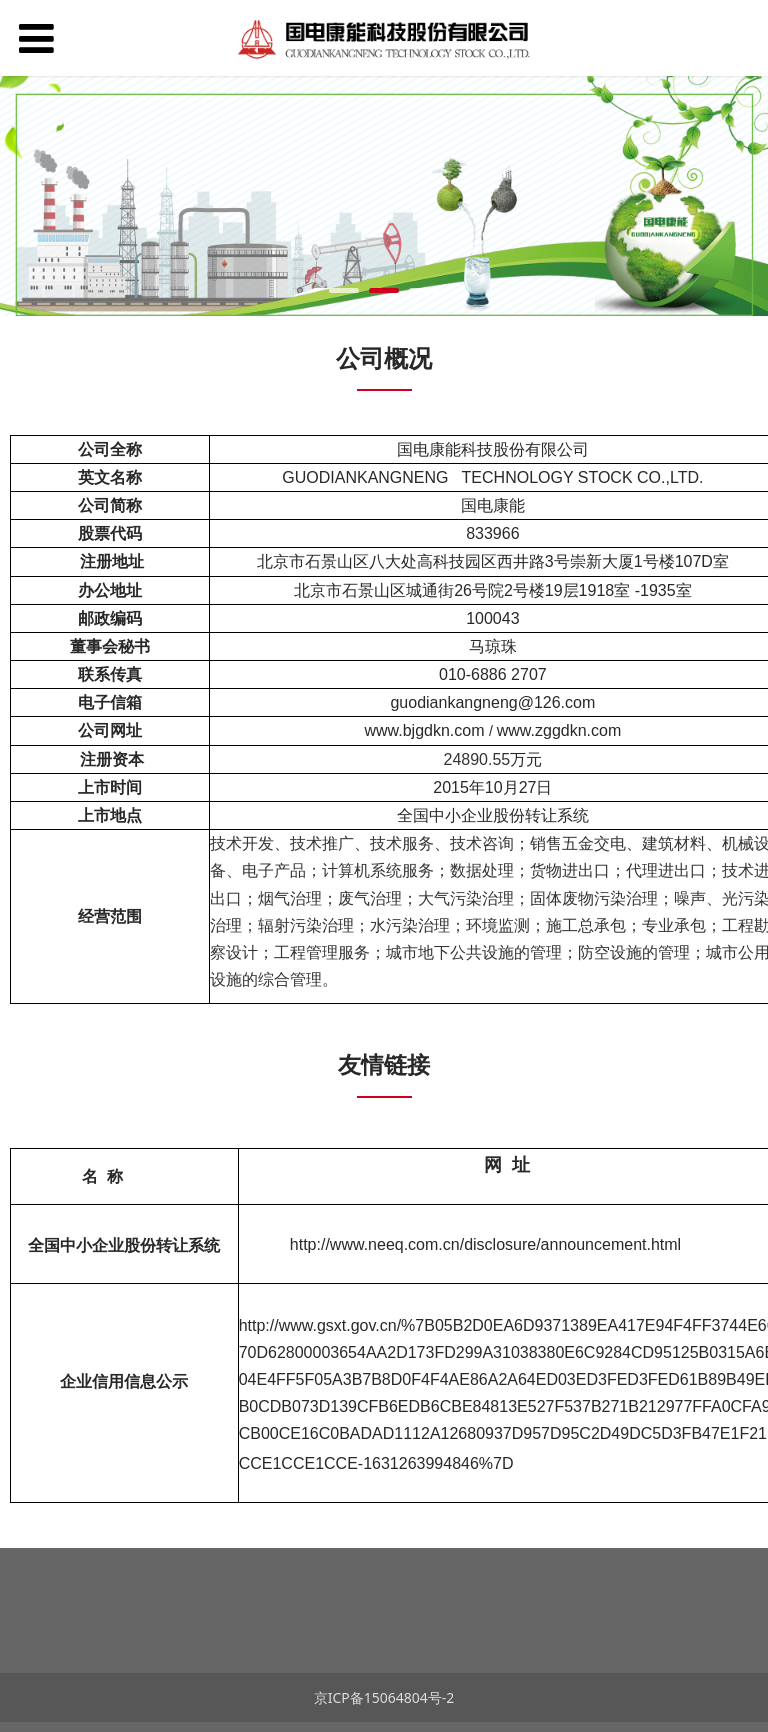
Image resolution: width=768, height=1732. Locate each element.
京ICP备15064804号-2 (384, 1697)
